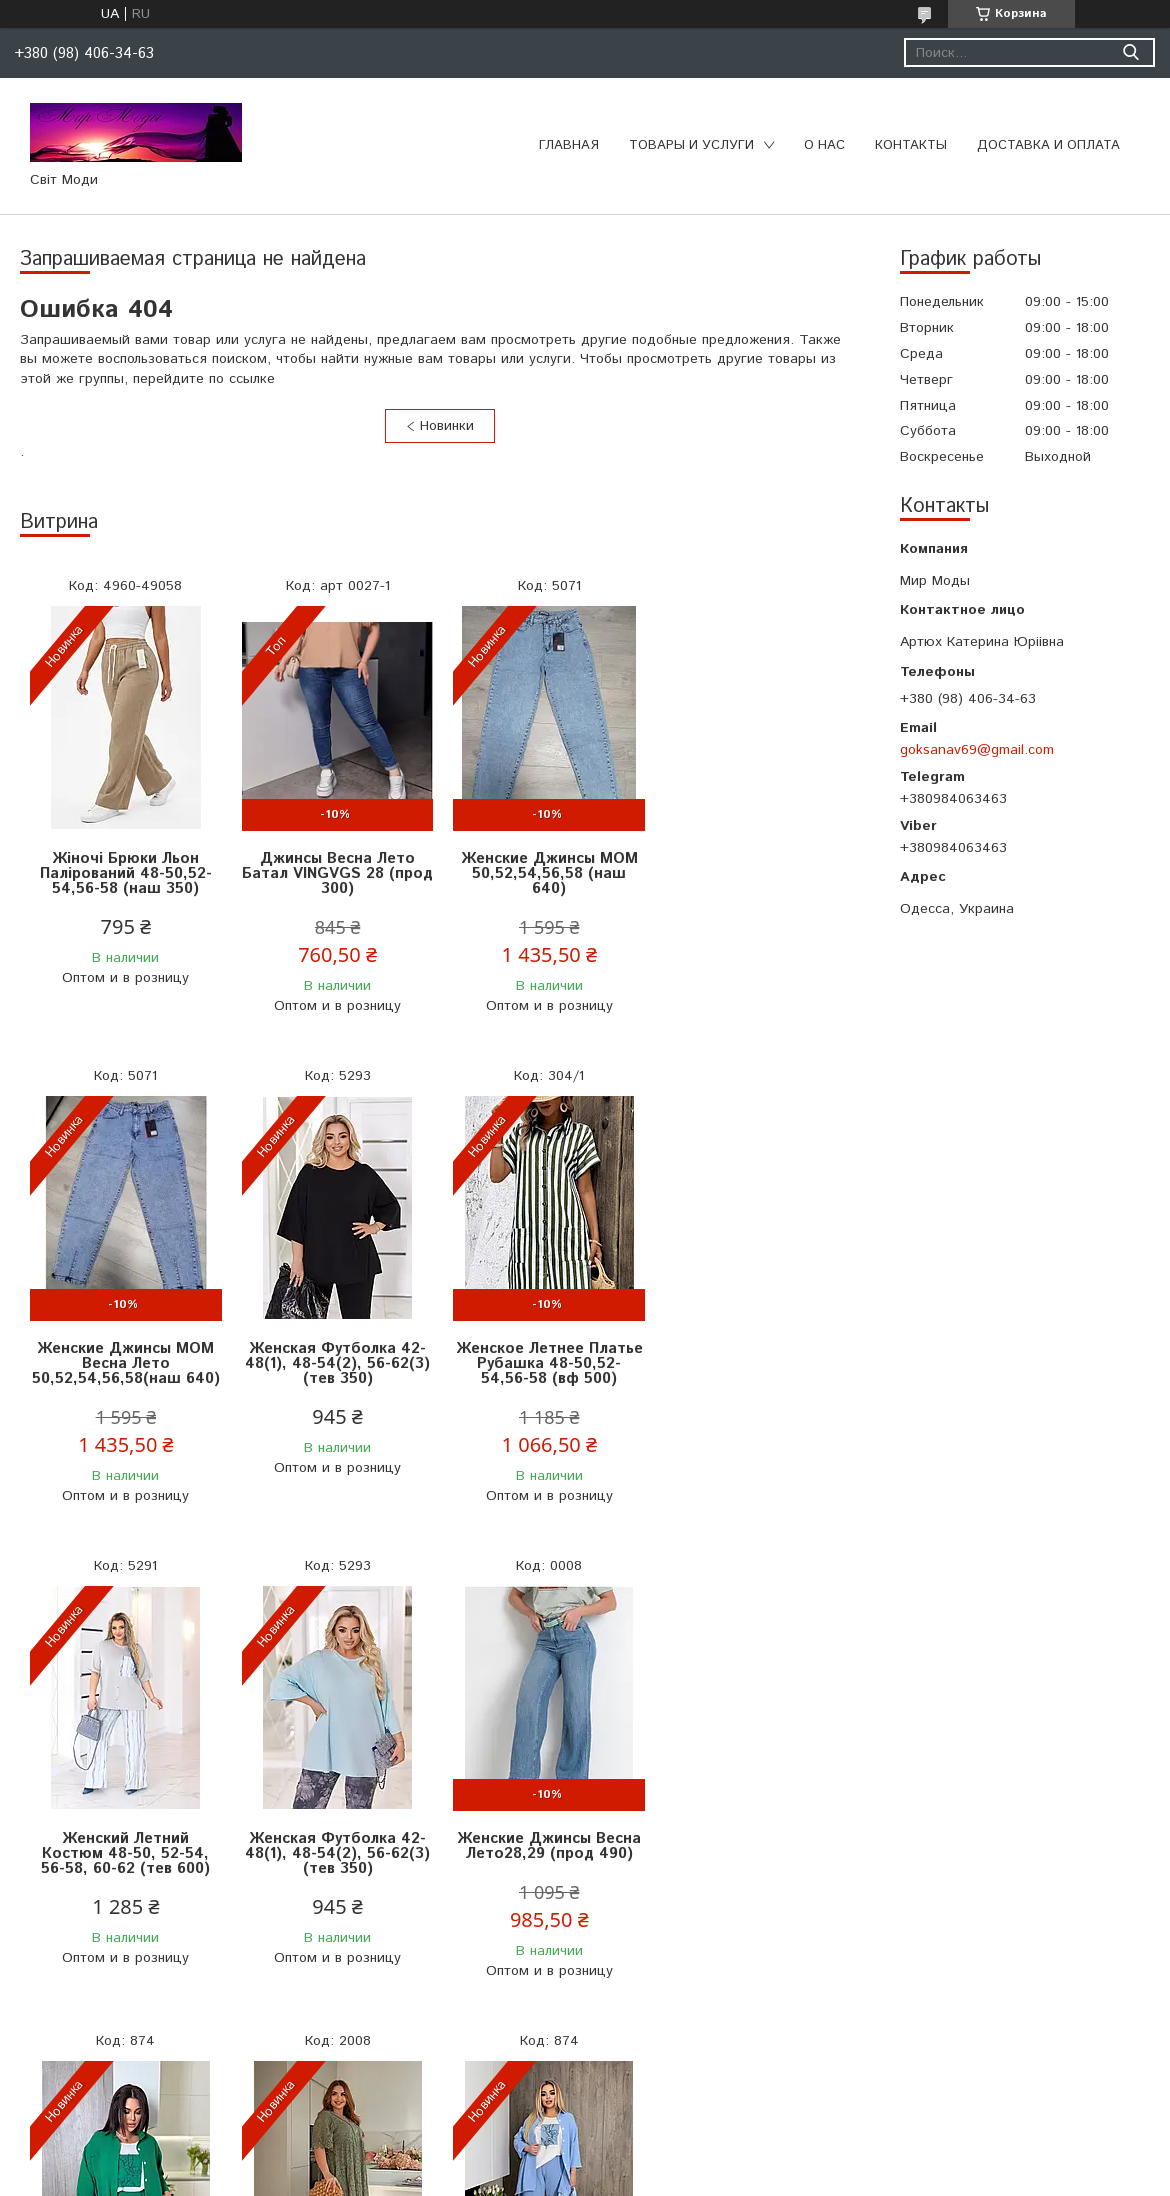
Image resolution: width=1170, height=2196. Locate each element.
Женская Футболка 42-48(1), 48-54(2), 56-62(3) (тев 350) (125, 1363)
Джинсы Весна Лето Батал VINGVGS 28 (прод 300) (335, 873)
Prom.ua (673, 2158)
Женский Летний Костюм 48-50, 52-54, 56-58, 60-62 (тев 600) (545, 1363)
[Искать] (1130, 52)
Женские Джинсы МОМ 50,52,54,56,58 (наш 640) (545, 873)
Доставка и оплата (1048, 145)
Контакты (911, 145)
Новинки (447, 426)
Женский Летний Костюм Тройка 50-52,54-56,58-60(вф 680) (335, 1853)
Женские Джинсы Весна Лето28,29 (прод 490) (125, 1846)
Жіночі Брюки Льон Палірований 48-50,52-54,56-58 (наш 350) (125, 873)
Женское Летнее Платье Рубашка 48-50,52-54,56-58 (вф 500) (335, 1363)
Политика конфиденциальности (701, 2176)
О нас (824, 145)
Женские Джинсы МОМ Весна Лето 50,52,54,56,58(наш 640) (755, 873)
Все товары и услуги (433, 2073)
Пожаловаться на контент (525, 2176)
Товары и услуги (691, 145)
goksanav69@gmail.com (977, 750)
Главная (569, 145)
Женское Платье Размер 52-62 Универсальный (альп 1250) (545, 1853)
